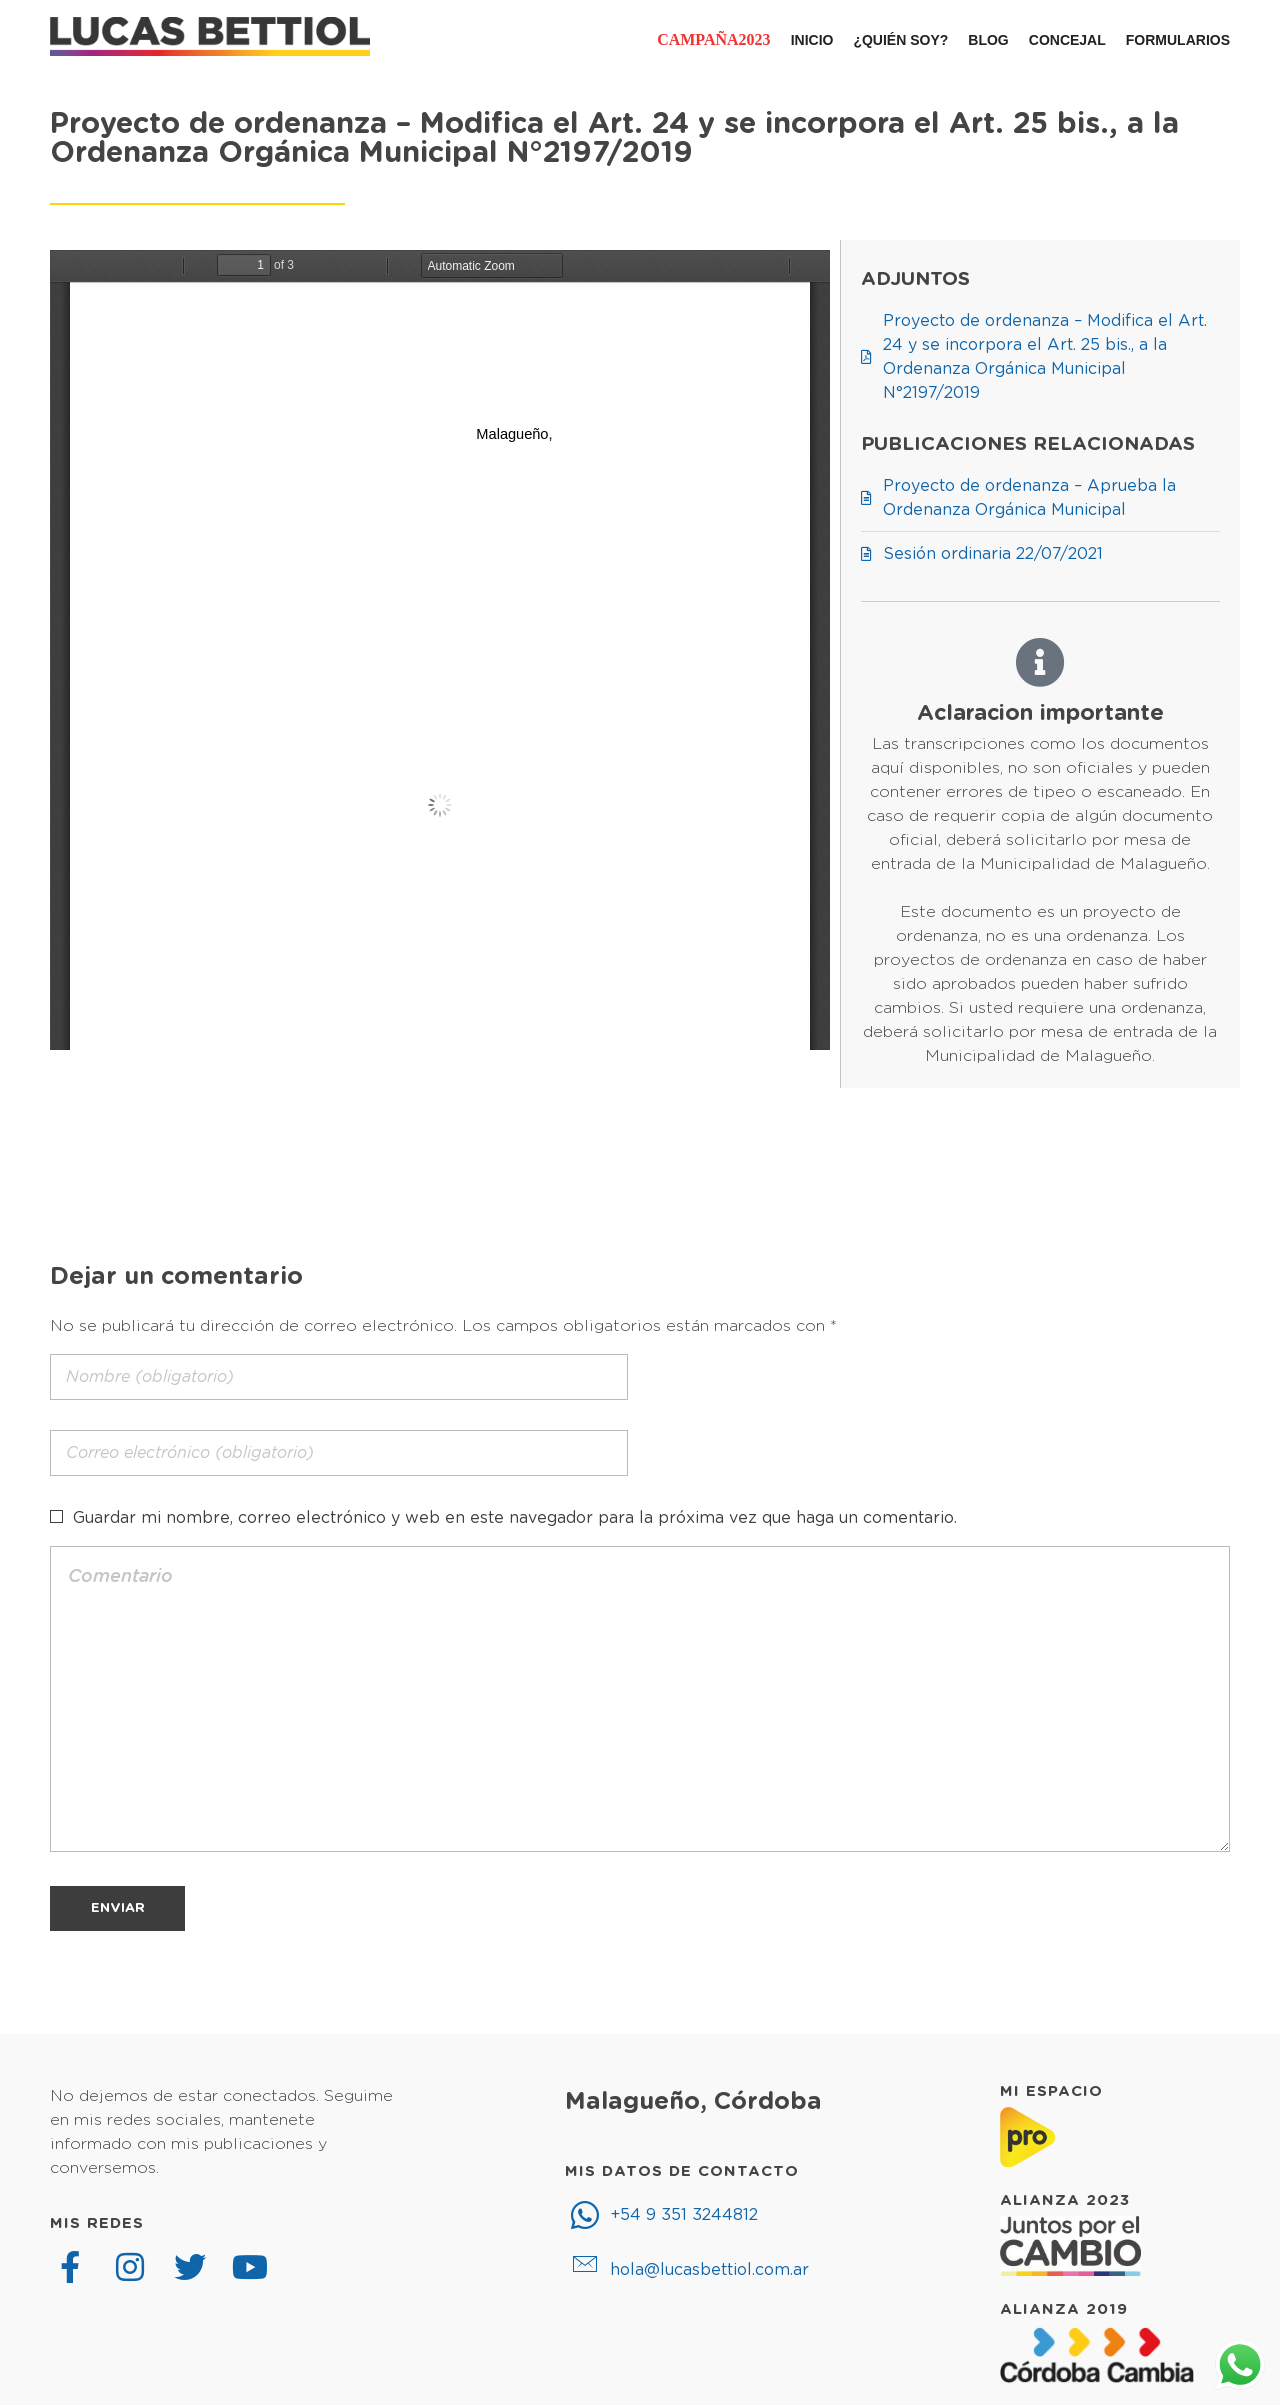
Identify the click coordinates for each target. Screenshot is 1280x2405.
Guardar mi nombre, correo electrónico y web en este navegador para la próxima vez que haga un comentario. (515, 1518)
